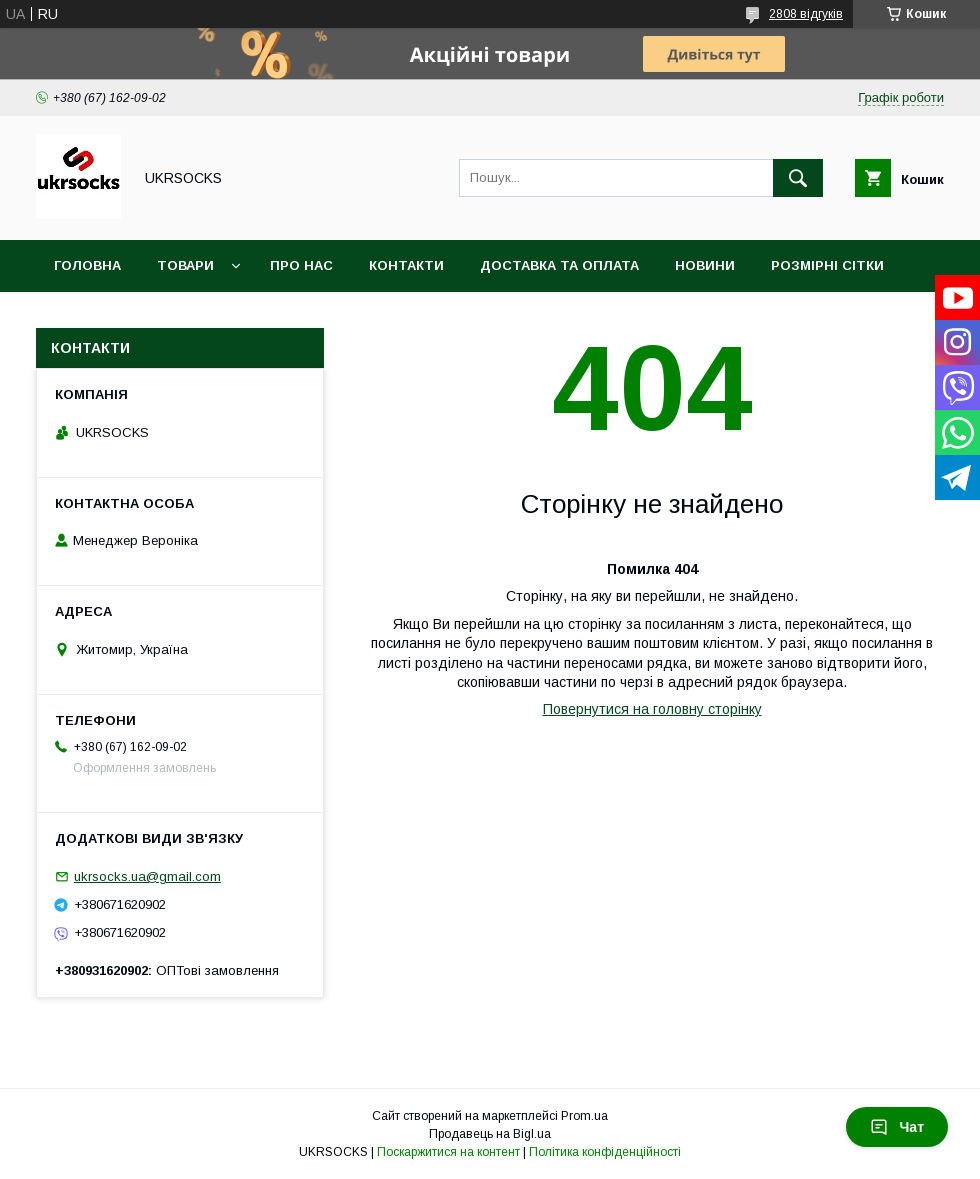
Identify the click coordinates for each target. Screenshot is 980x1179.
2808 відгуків (806, 14)
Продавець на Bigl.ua (490, 1134)
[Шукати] (798, 178)
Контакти (406, 265)
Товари (185, 265)
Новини (705, 265)
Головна (87, 265)
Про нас (301, 265)
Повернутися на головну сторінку (652, 709)
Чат (897, 1127)
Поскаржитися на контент (448, 1152)
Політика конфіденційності (605, 1152)
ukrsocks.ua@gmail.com (147, 876)
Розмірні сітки (827, 265)
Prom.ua (584, 1116)
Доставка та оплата (559, 265)
